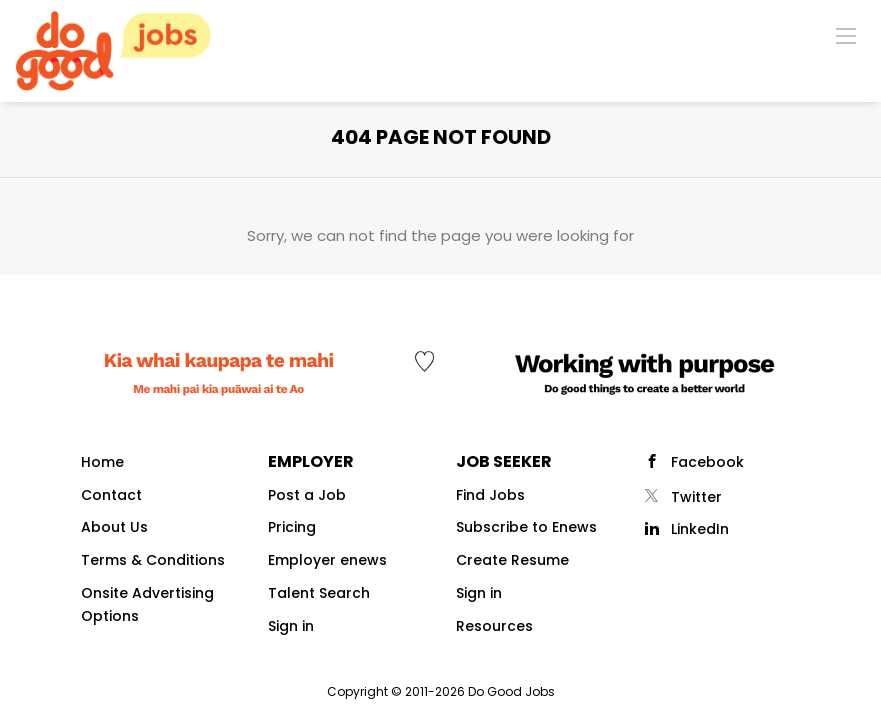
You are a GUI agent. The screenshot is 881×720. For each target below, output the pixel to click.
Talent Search (319, 593)
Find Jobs (490, 495)
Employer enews (327, 560)
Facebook (707, 462)
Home (102, 462)
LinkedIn (700, 529)
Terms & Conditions (153, 560)
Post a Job (307, 495)
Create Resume (512, 560)
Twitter (696, 497)
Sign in (291, 626)
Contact (111, 495)
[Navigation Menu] (846, 35)
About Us (114, 527)
